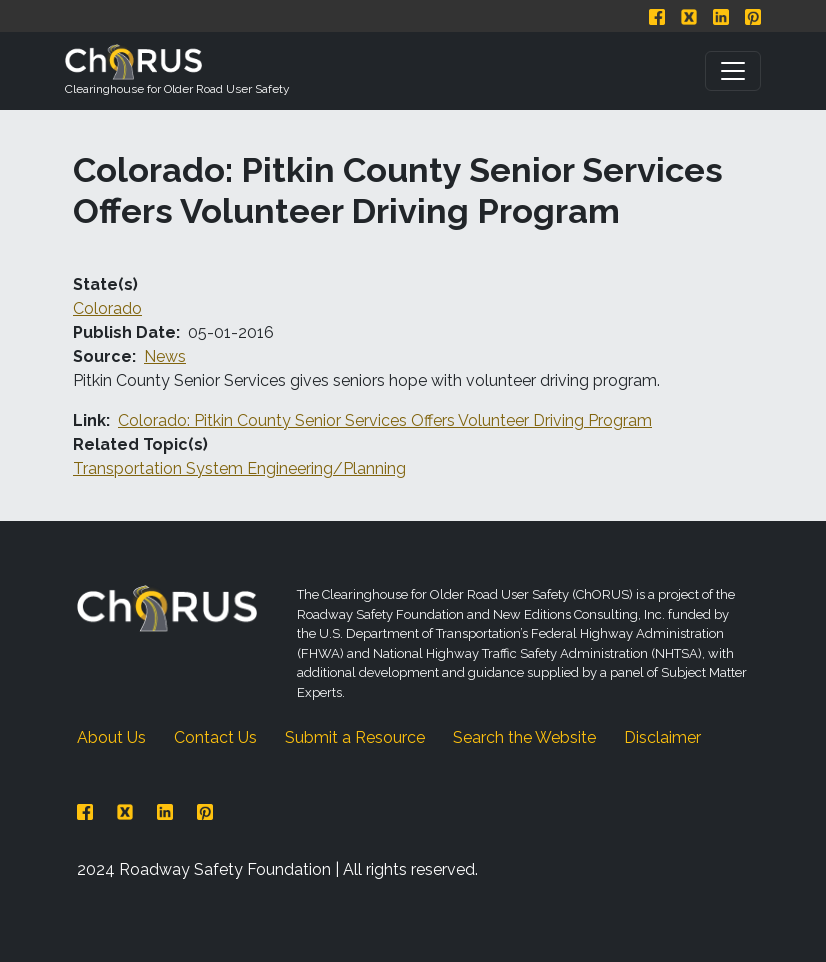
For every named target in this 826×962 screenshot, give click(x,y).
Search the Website (524, 737)
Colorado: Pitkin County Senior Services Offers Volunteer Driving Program (385, 420)
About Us (111, 737)
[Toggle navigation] (733, 71)
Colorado (107, 308)
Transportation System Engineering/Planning (239, 468)
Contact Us (215, 737)
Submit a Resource (355, 737)
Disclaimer (662, 737)
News (165, 356)
